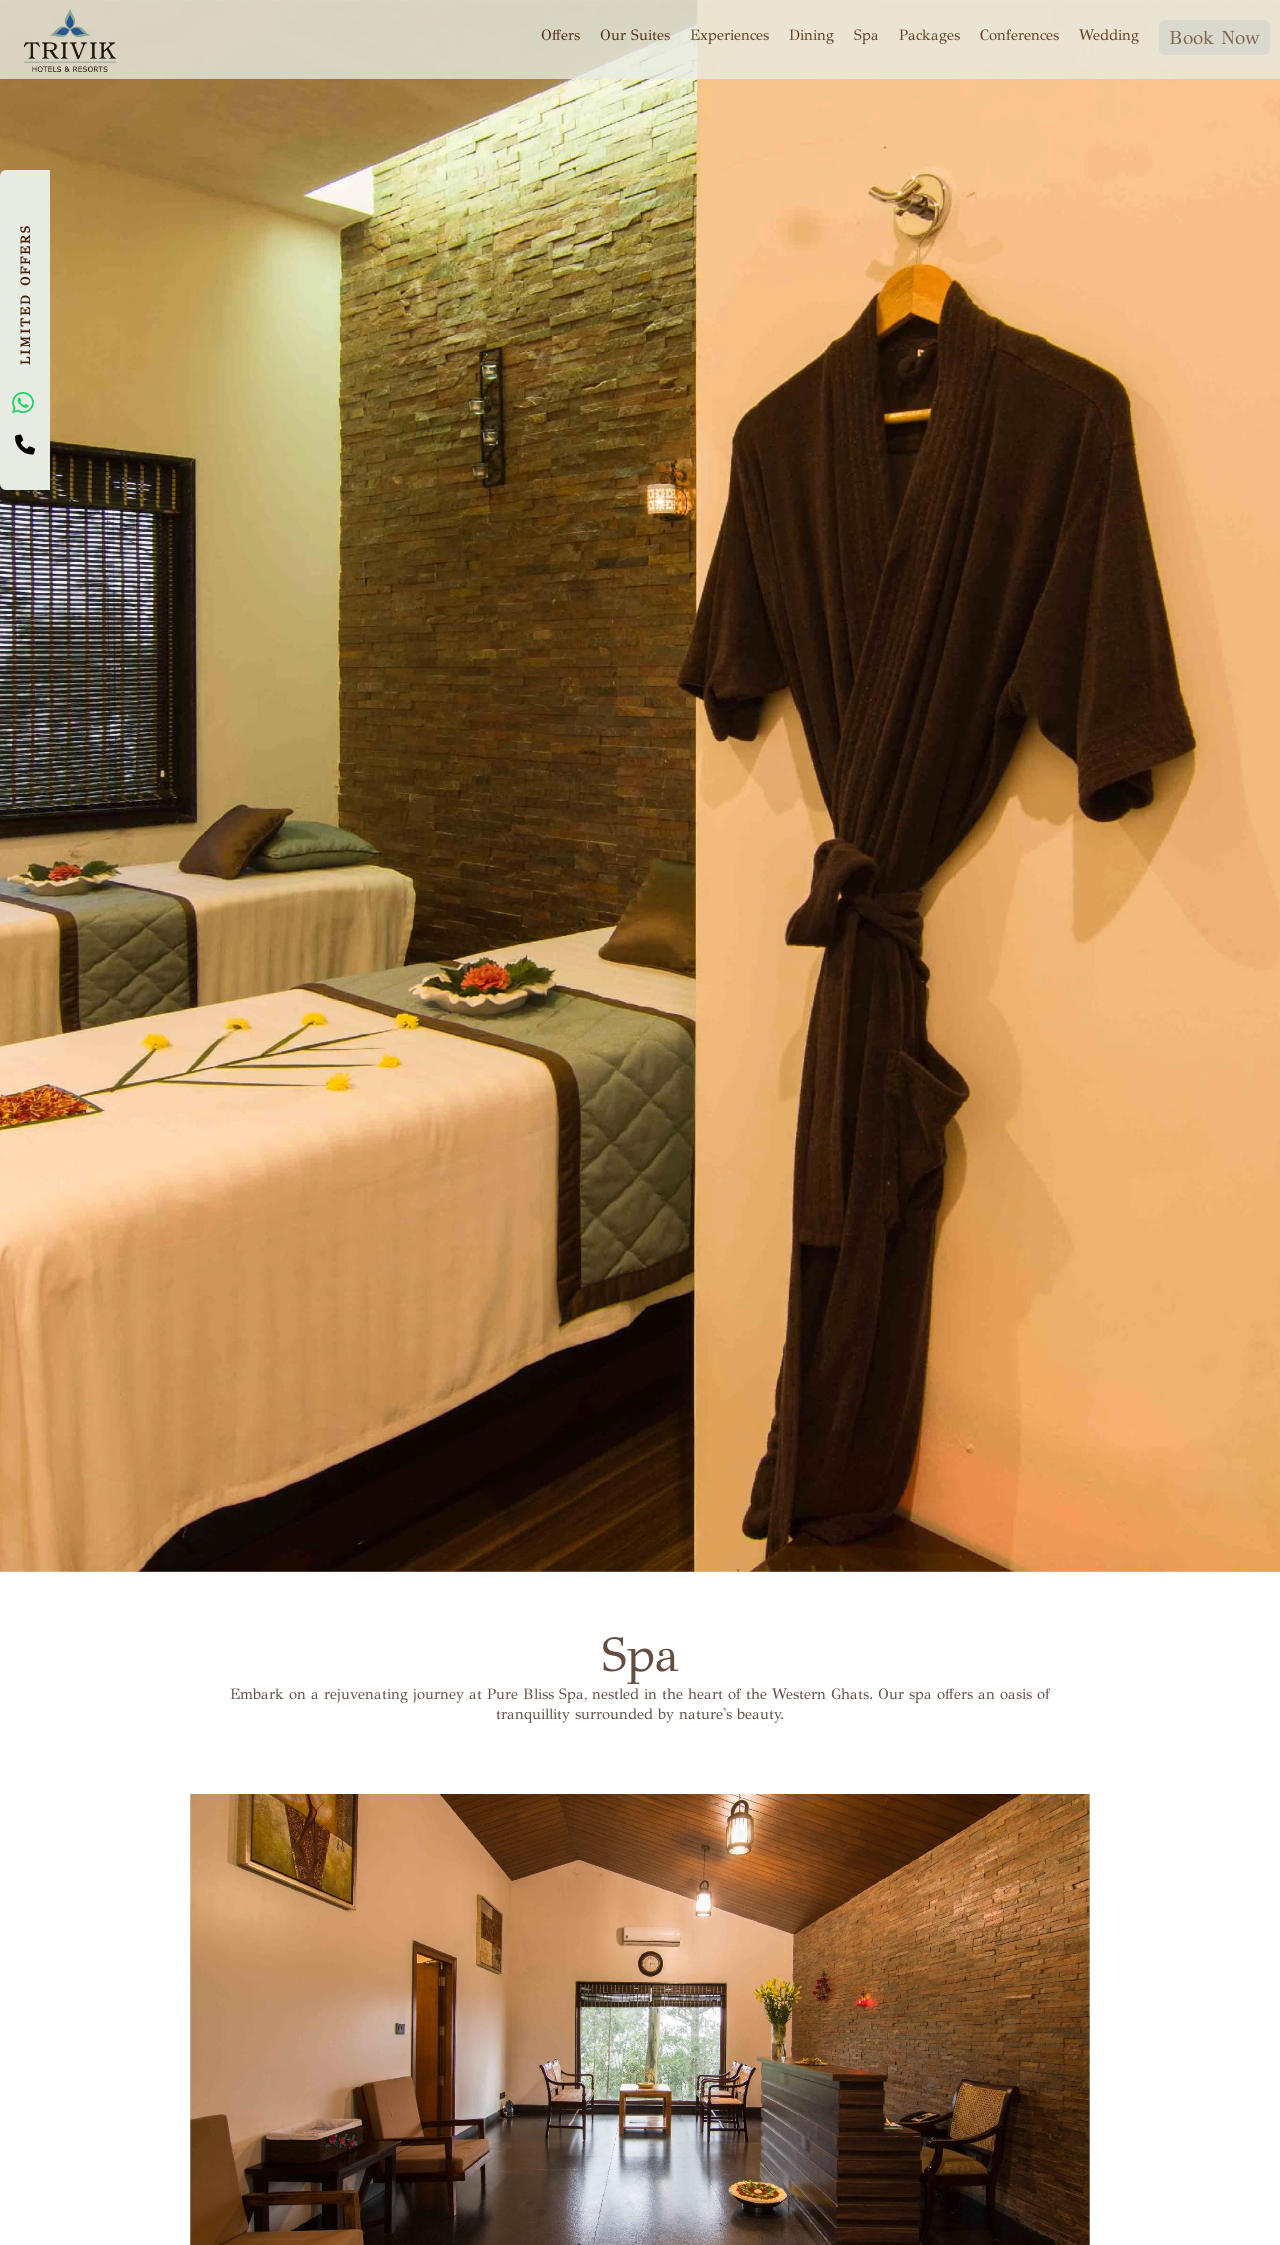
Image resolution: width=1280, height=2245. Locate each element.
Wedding (1109, 34)
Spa (866, 34)
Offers (560, 34)
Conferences (1019, 34)
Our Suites (635, 34)
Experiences (729, 34)
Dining (811, 34)
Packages (929, 34)
